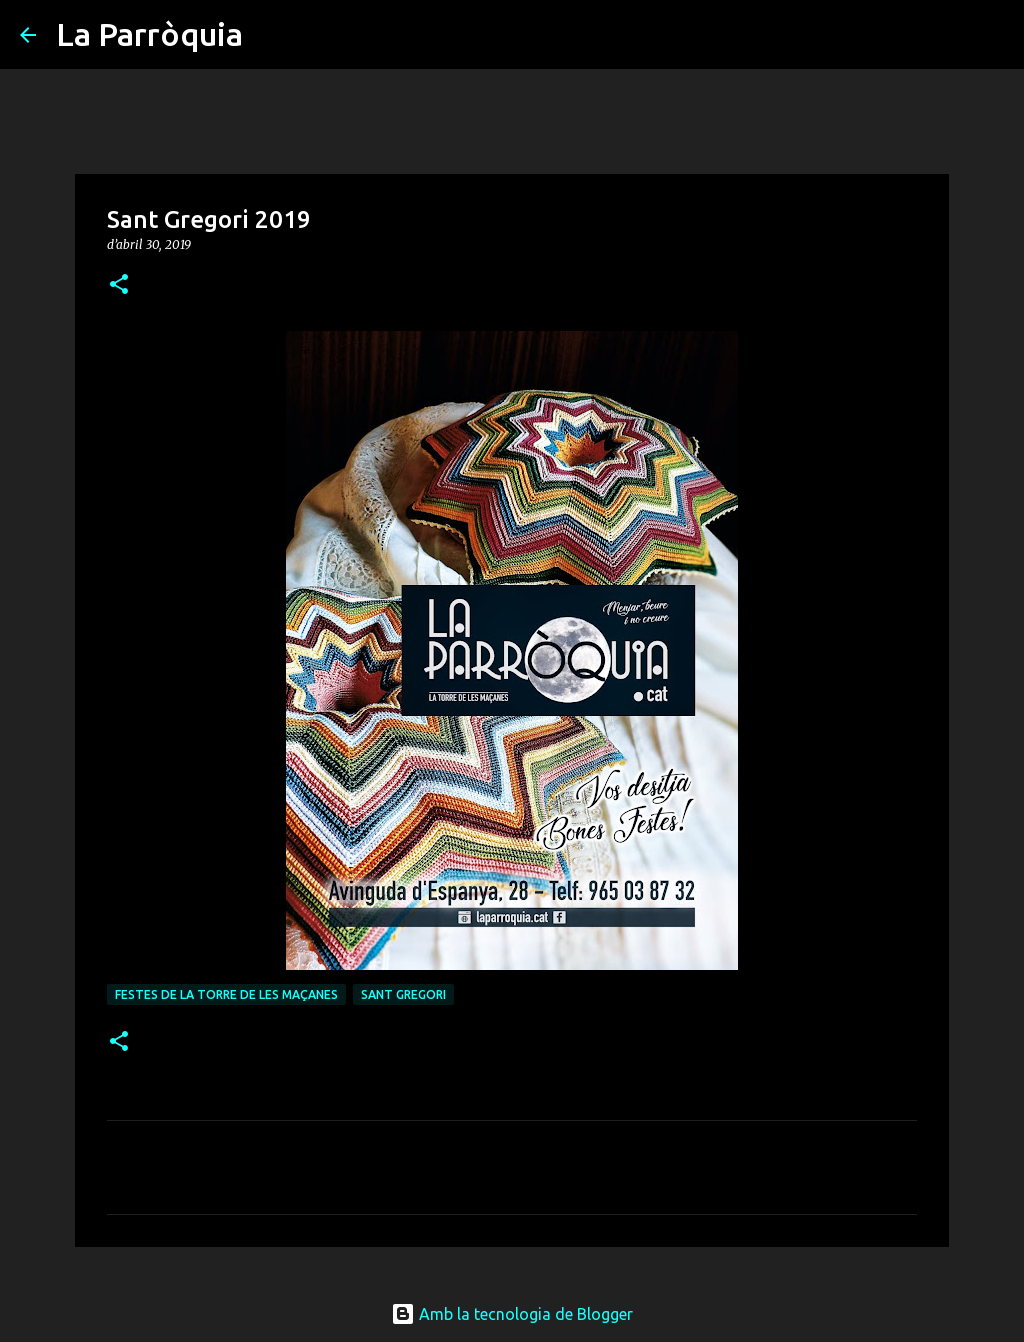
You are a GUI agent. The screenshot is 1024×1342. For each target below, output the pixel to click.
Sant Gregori (403, 994)
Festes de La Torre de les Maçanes (226, 994)
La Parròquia (149, 34)
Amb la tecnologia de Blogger (512, 1314)
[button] (119, 285)
